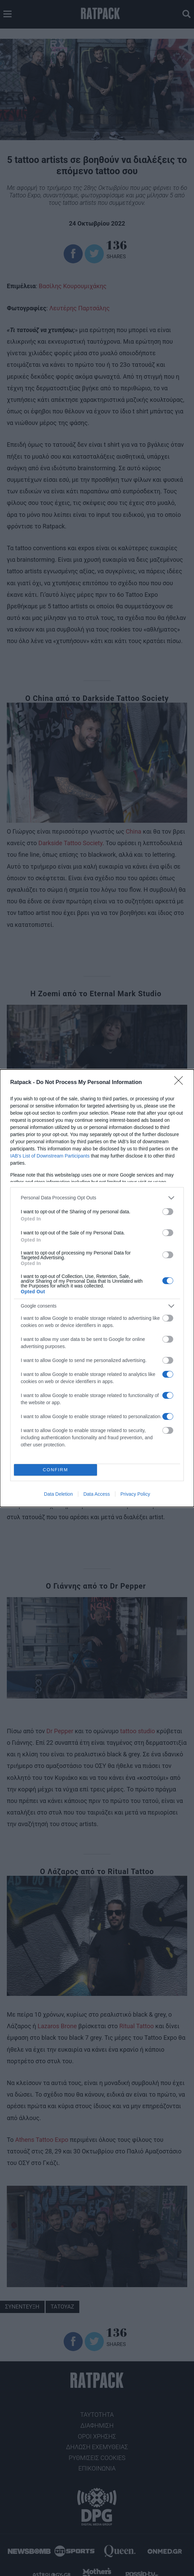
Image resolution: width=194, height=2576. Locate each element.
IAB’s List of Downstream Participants (50, 1156)
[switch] (167, 1211)
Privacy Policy (135, 1494)
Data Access (96, 1494)
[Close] (180, 1082)
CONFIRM (55, 1469)
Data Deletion (58, 1494)
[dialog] (97, 1288)
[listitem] (97, 1197)
